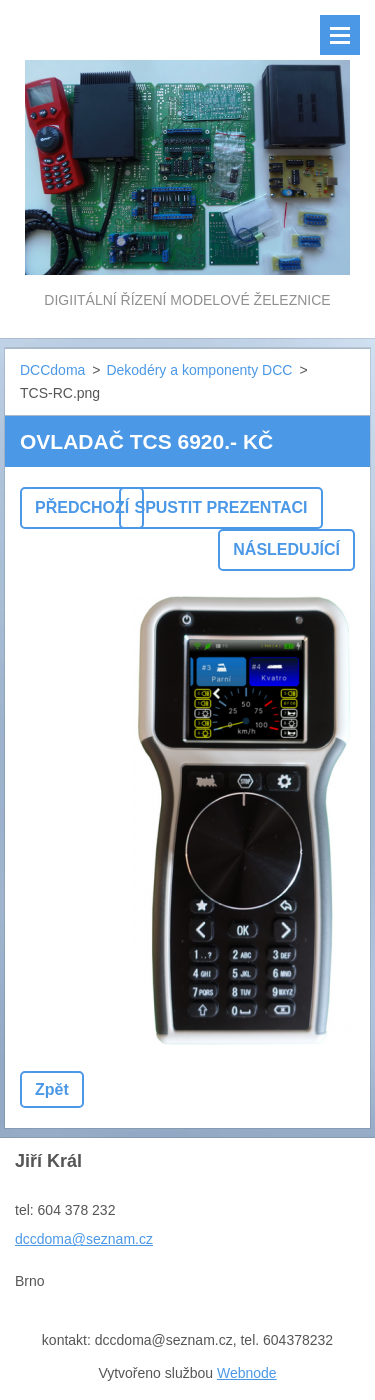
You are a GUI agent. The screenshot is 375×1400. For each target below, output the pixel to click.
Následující (286, 549)
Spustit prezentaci (220, 507)
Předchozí (82, 507)
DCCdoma (52, 370)
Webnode (247, 1373)
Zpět (52, 1089)
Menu (340, 35)
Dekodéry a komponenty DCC (199, 370)
